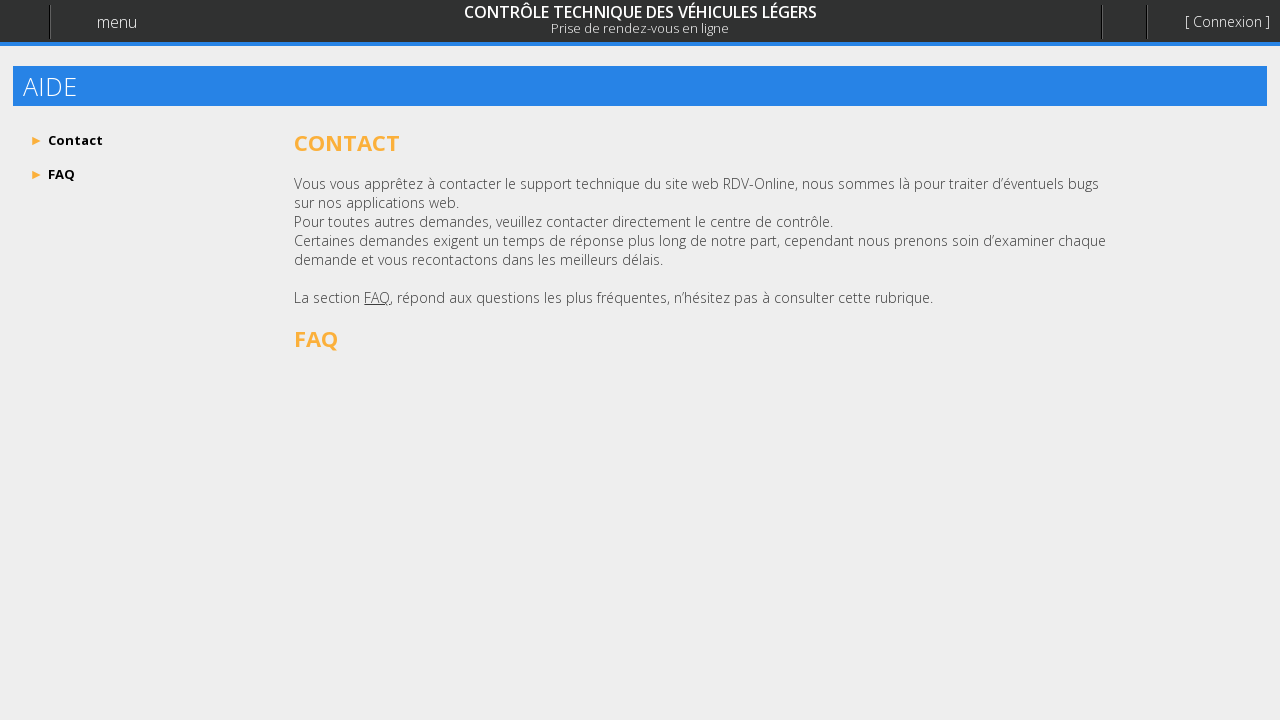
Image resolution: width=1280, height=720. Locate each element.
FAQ (377, 297)
